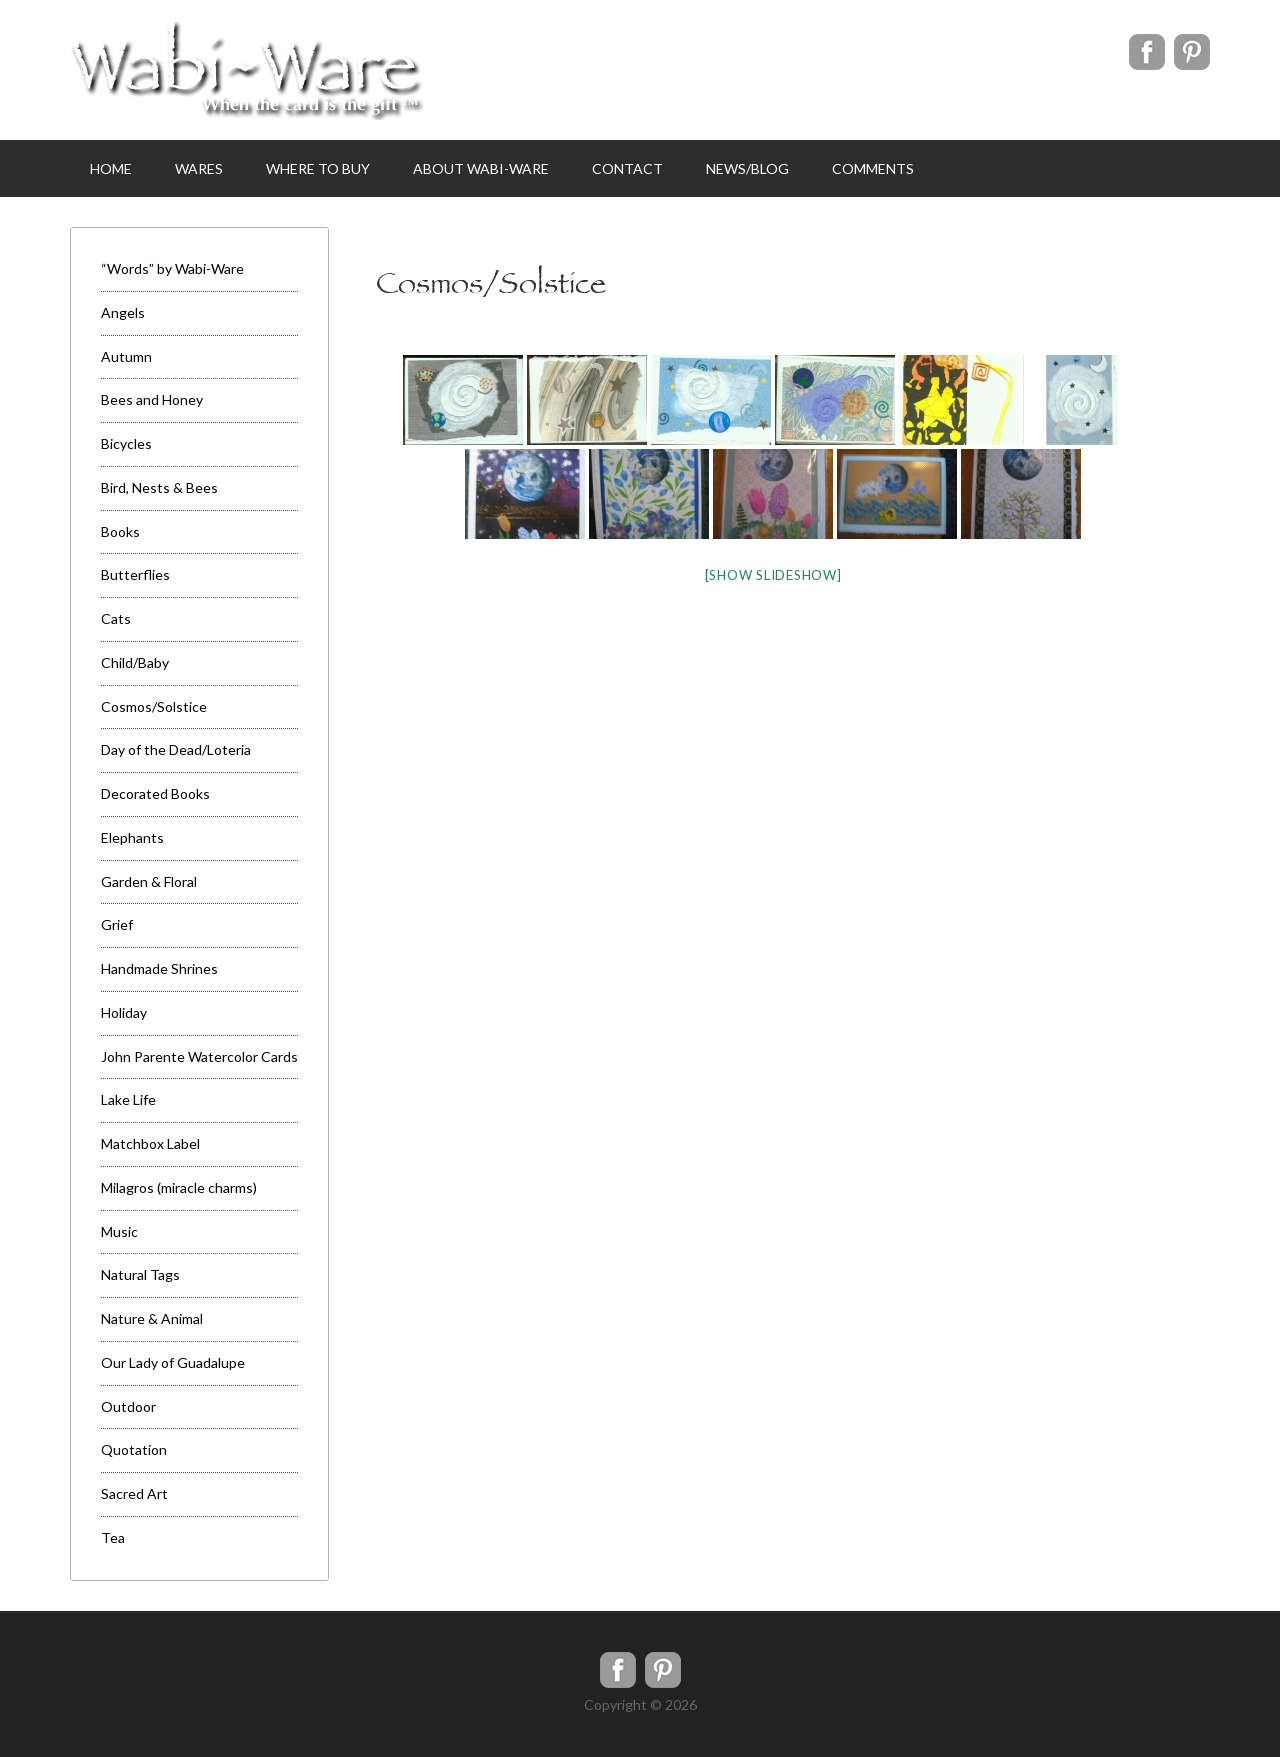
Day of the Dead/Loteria (176, 749)
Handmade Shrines (159, 968)
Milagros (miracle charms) (179, 1187)
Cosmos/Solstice (154, 706)
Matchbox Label (150, 1143)
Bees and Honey (152, 399)
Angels (123, 312)
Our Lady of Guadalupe (173, 1362)
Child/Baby (135, 662)
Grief (117, 924)
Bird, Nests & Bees (159, 487)
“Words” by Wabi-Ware (172, 268)
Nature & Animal (152, 1318)
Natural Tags (140, 1274)
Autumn (126, 356)
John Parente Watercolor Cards (199, 1056)
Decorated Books (155, 793)
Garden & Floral (149, 881)
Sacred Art (134, 1493)
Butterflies (135, 574)
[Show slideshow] (773, 575)
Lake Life (128, 1099)
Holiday (124, 1012)
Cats (116, 618)
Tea (113, 1537)
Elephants (132, 837)
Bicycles (126, 443)
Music (119, 1231)
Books (120, 531)
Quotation (134, 1449)
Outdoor (128, 1406)
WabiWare (247, 70)
